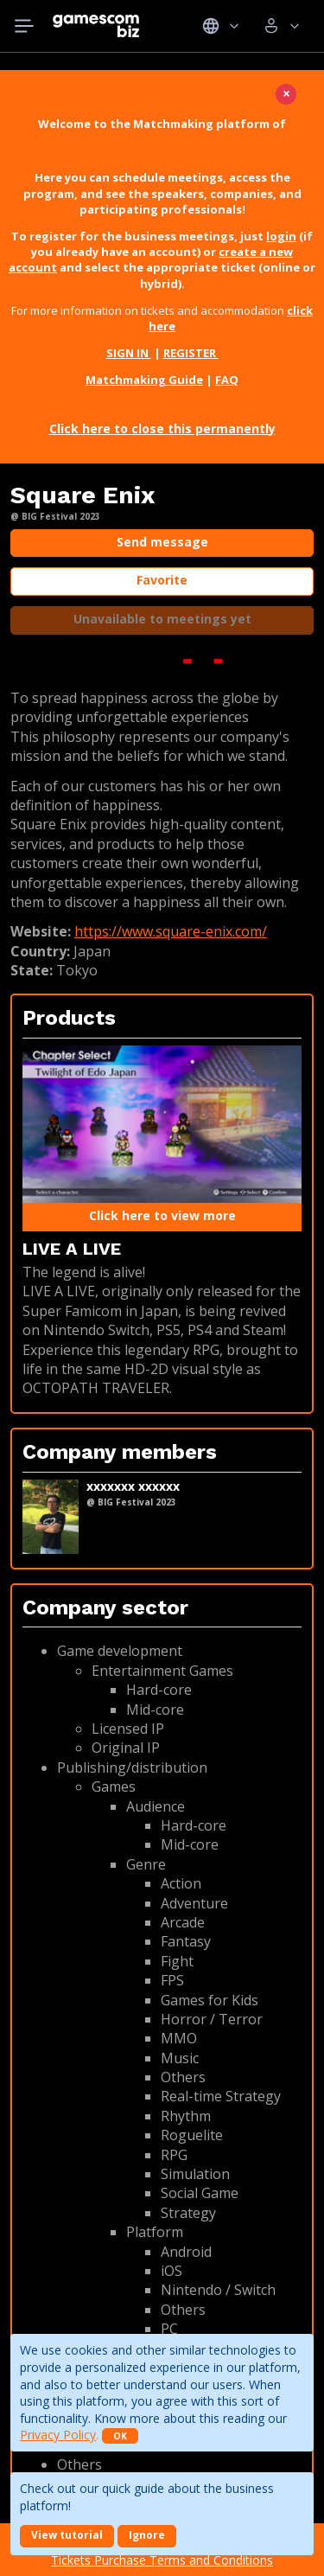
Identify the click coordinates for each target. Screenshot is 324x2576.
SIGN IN (128, 353)
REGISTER (191, 353)
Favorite (162, 580)
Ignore (147, 2535)
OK (120, 2436)
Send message (162, 542)
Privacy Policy (58, 2434)
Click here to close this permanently (162, 428)
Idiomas (220, 26)
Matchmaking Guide (144, 379)
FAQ (226, 379)
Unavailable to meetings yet (162, 618)
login (281, 236)
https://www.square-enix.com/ (170, 931)
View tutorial (67, 2535)
